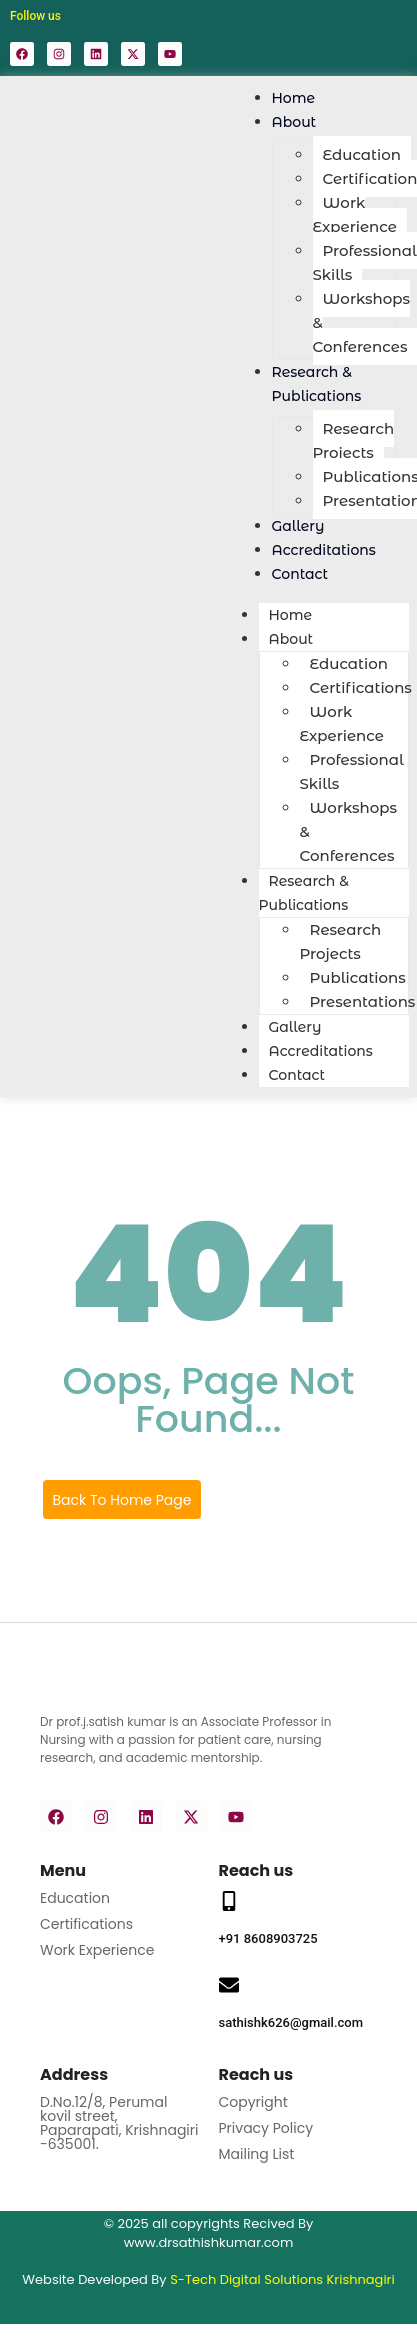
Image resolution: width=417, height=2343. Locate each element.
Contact (300, 574)
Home (291, 615)
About (294, 122)
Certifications (86, 1924)
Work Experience (355, 214)
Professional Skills (365, 262)
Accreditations (321, 1051)
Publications (358, 977)
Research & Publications (317, 384)
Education (362, 154)
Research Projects (354, 440)
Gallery (295, 1027)
